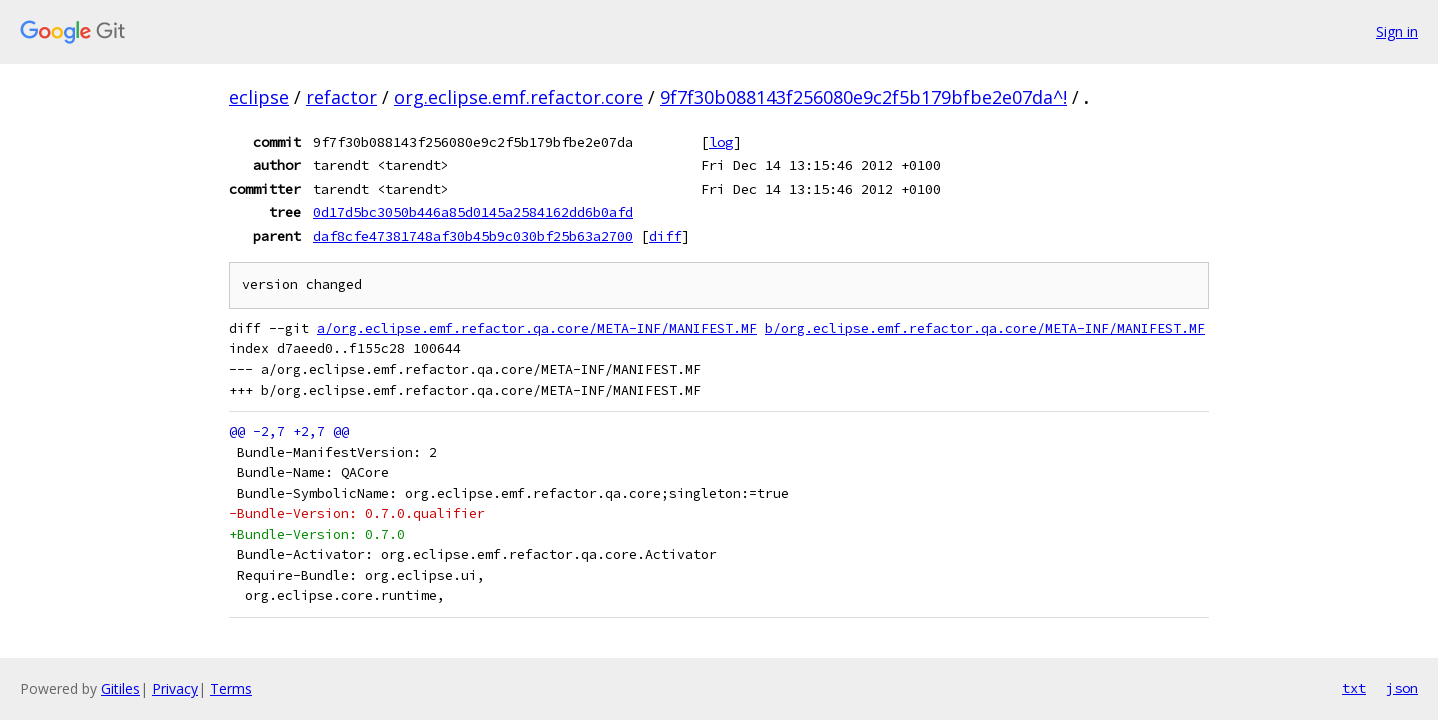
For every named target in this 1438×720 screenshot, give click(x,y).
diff (665, 236)
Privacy (175, 688)
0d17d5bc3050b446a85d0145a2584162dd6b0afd (473, 212)
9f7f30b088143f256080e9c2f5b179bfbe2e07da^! (863, 97)
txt (1354, 688)
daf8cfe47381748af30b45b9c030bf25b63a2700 (473, 236)
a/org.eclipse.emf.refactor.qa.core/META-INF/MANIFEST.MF (537, 328)
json (1402, 688)
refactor (341, 97)
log (721, 142)
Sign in (1397, 31)
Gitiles (120, 688)
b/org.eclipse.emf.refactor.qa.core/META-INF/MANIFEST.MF (985, 328)
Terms (231, 688)
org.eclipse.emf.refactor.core (518, 97)
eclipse (259, 97)
